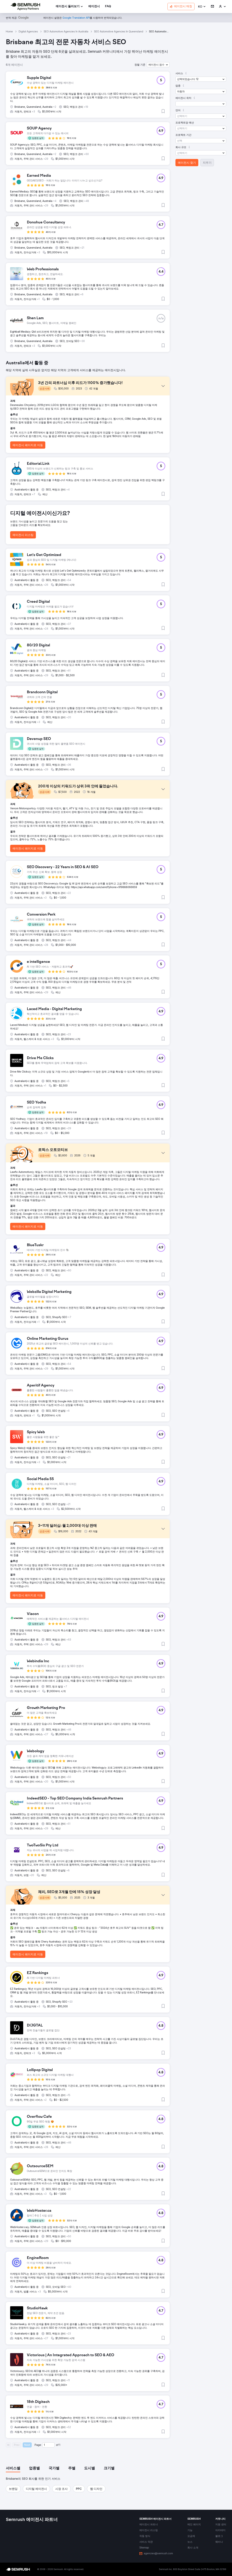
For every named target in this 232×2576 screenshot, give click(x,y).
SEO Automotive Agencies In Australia (66, 31)
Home (9, 31)
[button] (202, 7)
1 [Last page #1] (59, 2444)
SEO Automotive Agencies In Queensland (118, 31)
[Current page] (48, 2445)
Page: (38, 2444)
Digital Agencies (28, 31)
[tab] (13, 2468)
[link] (94, 6)
